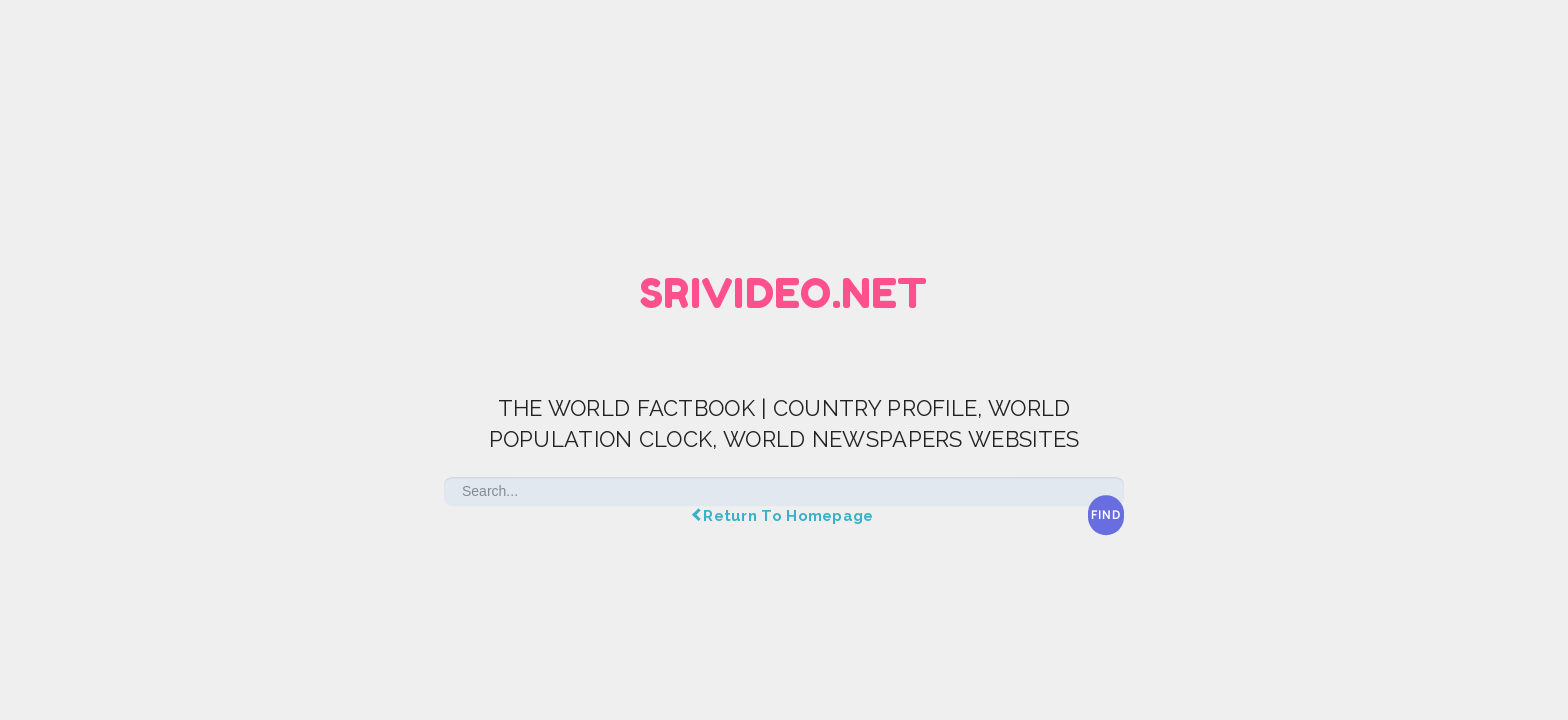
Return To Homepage (783, 516)
